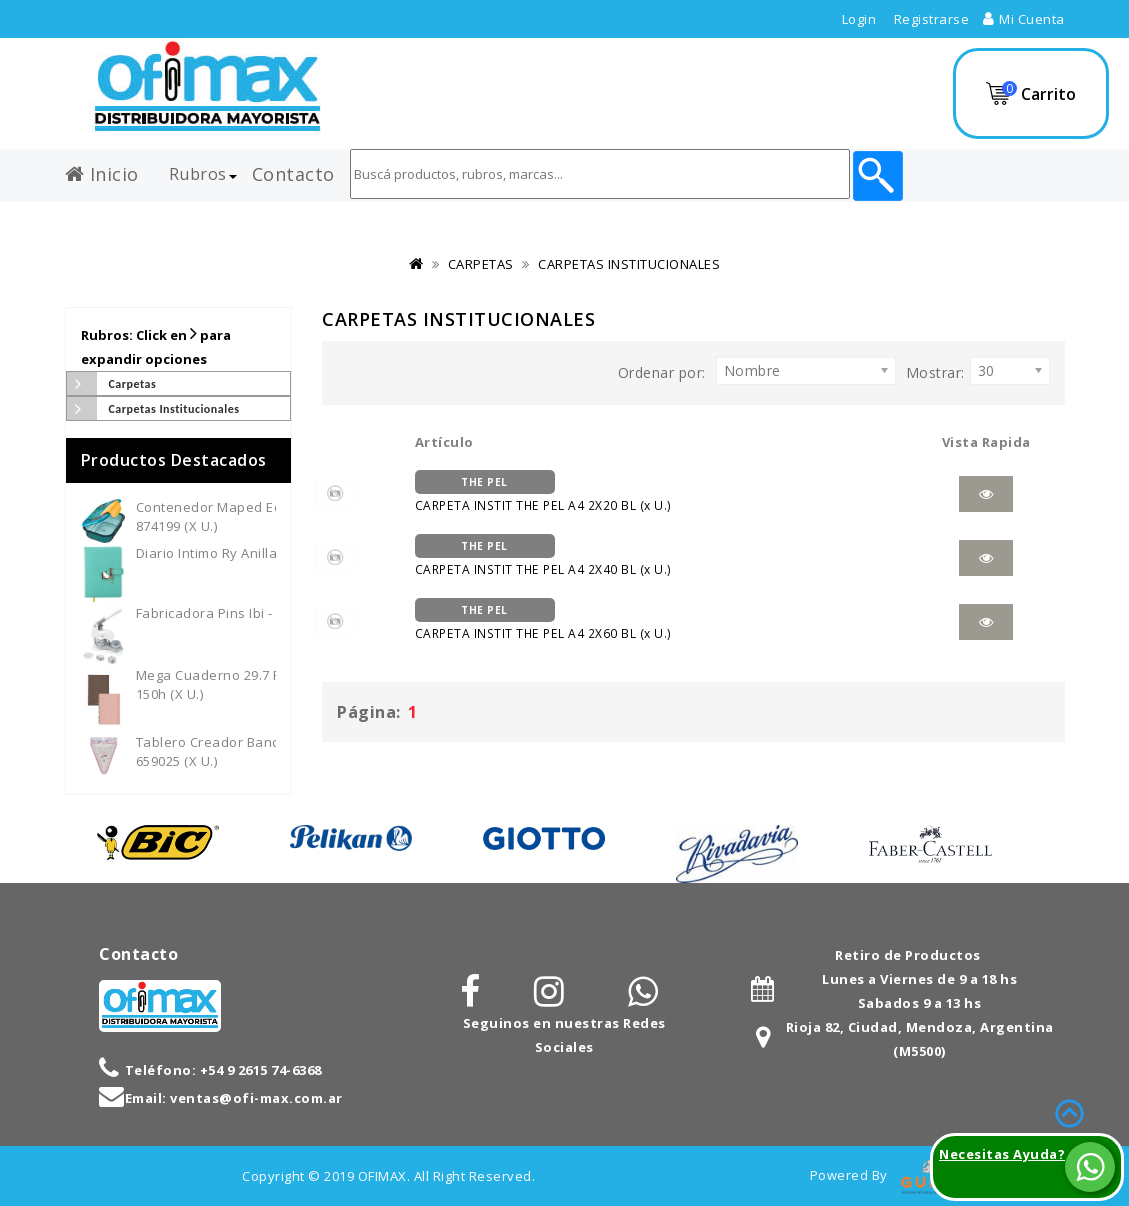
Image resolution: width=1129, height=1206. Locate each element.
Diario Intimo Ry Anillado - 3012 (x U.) (254, 553)
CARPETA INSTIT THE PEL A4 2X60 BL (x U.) (542, 620)
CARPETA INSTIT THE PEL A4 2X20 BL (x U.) (542, 492)
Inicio (102, 170)
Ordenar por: (662, 372)
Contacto (293, 170)
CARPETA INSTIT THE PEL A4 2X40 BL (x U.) (542, 556)
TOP (1069, 1111)
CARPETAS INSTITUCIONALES (629, 264)
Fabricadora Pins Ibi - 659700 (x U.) (247, 613)
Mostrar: (935, 372)
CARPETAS (481, 264)
